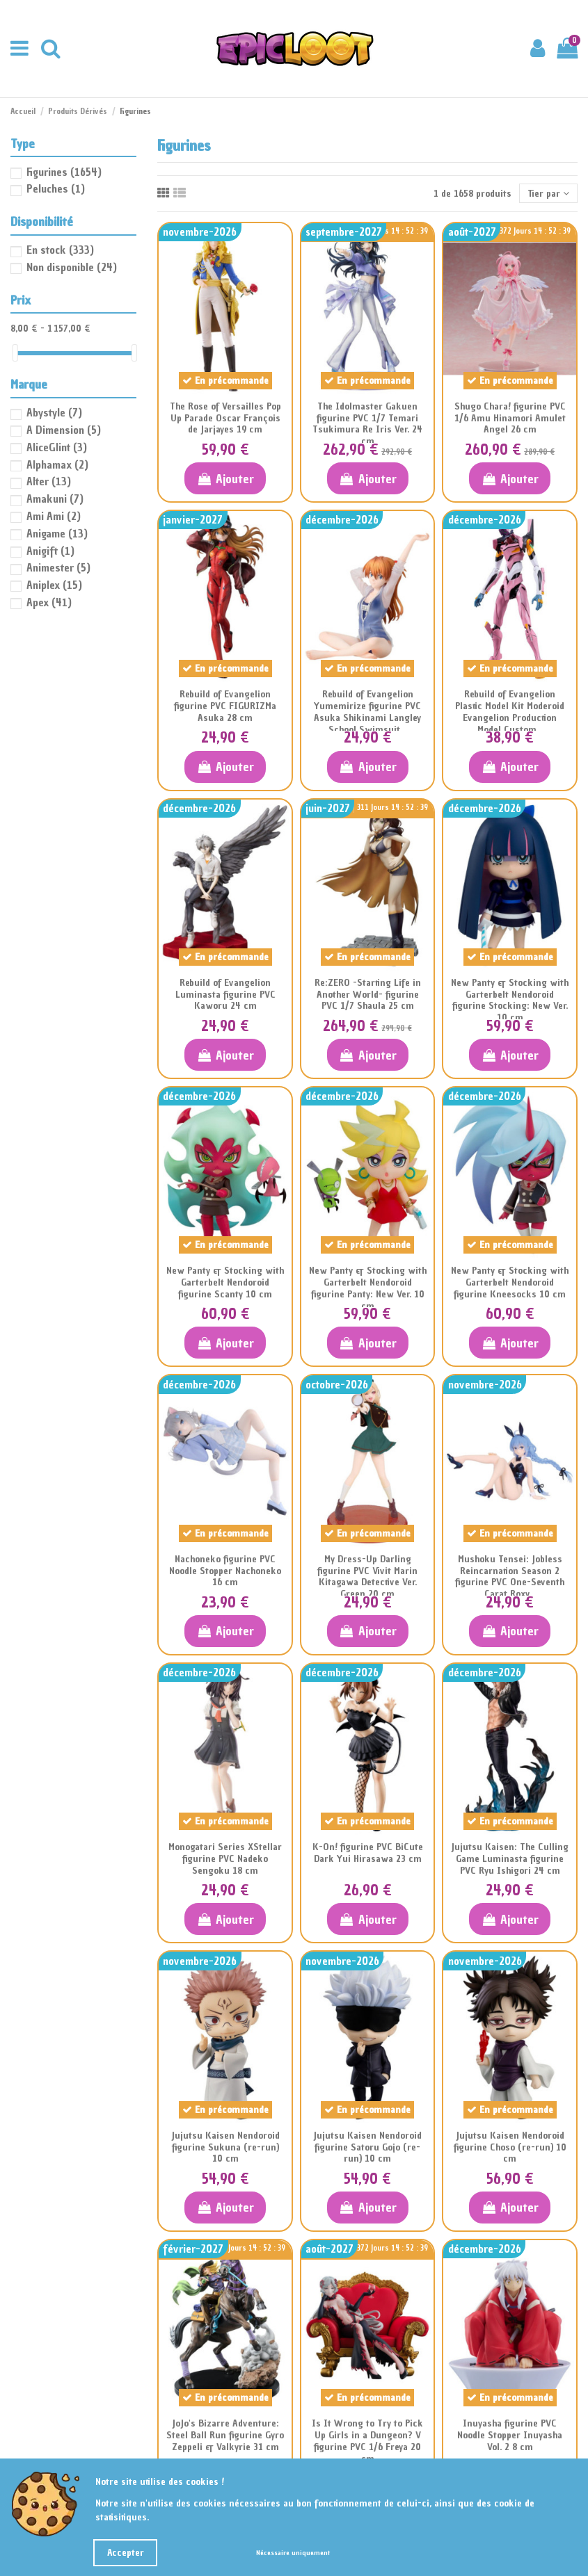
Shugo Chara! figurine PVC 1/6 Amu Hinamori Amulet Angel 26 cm (510, 418)
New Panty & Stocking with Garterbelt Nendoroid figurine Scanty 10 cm (225, 1282)
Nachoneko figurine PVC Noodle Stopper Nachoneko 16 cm (225, 1571)
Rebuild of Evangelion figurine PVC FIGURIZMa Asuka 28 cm (225, 706)
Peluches (55, 188)
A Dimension (63, 429)
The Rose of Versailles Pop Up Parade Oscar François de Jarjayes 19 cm (225, 418)
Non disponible (71, 267)
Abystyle (54, 412)
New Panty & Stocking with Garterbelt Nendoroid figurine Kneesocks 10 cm (510, 1282)
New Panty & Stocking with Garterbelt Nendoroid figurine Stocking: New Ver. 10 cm (510, 1000)
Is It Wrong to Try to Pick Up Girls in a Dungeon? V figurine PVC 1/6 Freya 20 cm (367, 2441)
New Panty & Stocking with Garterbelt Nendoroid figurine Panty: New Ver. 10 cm (368, 1288)
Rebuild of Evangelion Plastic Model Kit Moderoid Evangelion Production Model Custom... (509, 712)
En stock (60, 249)
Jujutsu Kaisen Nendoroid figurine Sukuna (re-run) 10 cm (225, 2147)
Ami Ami (53, 516)
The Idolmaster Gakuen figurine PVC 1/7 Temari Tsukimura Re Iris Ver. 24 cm (367, 424)
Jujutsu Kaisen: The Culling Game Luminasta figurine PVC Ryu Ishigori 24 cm (510, 1858)
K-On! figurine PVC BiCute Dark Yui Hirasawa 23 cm (367, 1852)
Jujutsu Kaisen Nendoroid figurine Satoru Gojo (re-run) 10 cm (367, 2147)
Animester (58, 567)
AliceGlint (56, 447)
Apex (49, 602)
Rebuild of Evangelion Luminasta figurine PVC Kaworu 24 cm (225, 994)
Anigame (57, 533)
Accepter (125, 2552)
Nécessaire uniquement (293, 2552)
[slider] (15, 353)
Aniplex (54, 584)
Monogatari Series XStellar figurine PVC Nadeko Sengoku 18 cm (225, 1858)
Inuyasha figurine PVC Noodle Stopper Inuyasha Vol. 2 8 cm (509, 2435)
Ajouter (225, 478)
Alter (48, 481)
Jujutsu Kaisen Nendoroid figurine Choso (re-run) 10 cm (510, 2147)
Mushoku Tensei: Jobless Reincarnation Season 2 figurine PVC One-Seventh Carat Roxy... (509, 1577)
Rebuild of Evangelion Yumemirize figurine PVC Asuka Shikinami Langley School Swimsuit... (367, 712)
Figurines (64, 171)
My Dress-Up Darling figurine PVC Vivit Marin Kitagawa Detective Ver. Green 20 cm (367, 1577)
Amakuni (55, 498)
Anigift (50, 550)
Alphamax (57, 464)
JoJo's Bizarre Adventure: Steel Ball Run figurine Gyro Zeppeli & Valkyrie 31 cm (225, 2435)
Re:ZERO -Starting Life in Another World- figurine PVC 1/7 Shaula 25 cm (368, 994)
